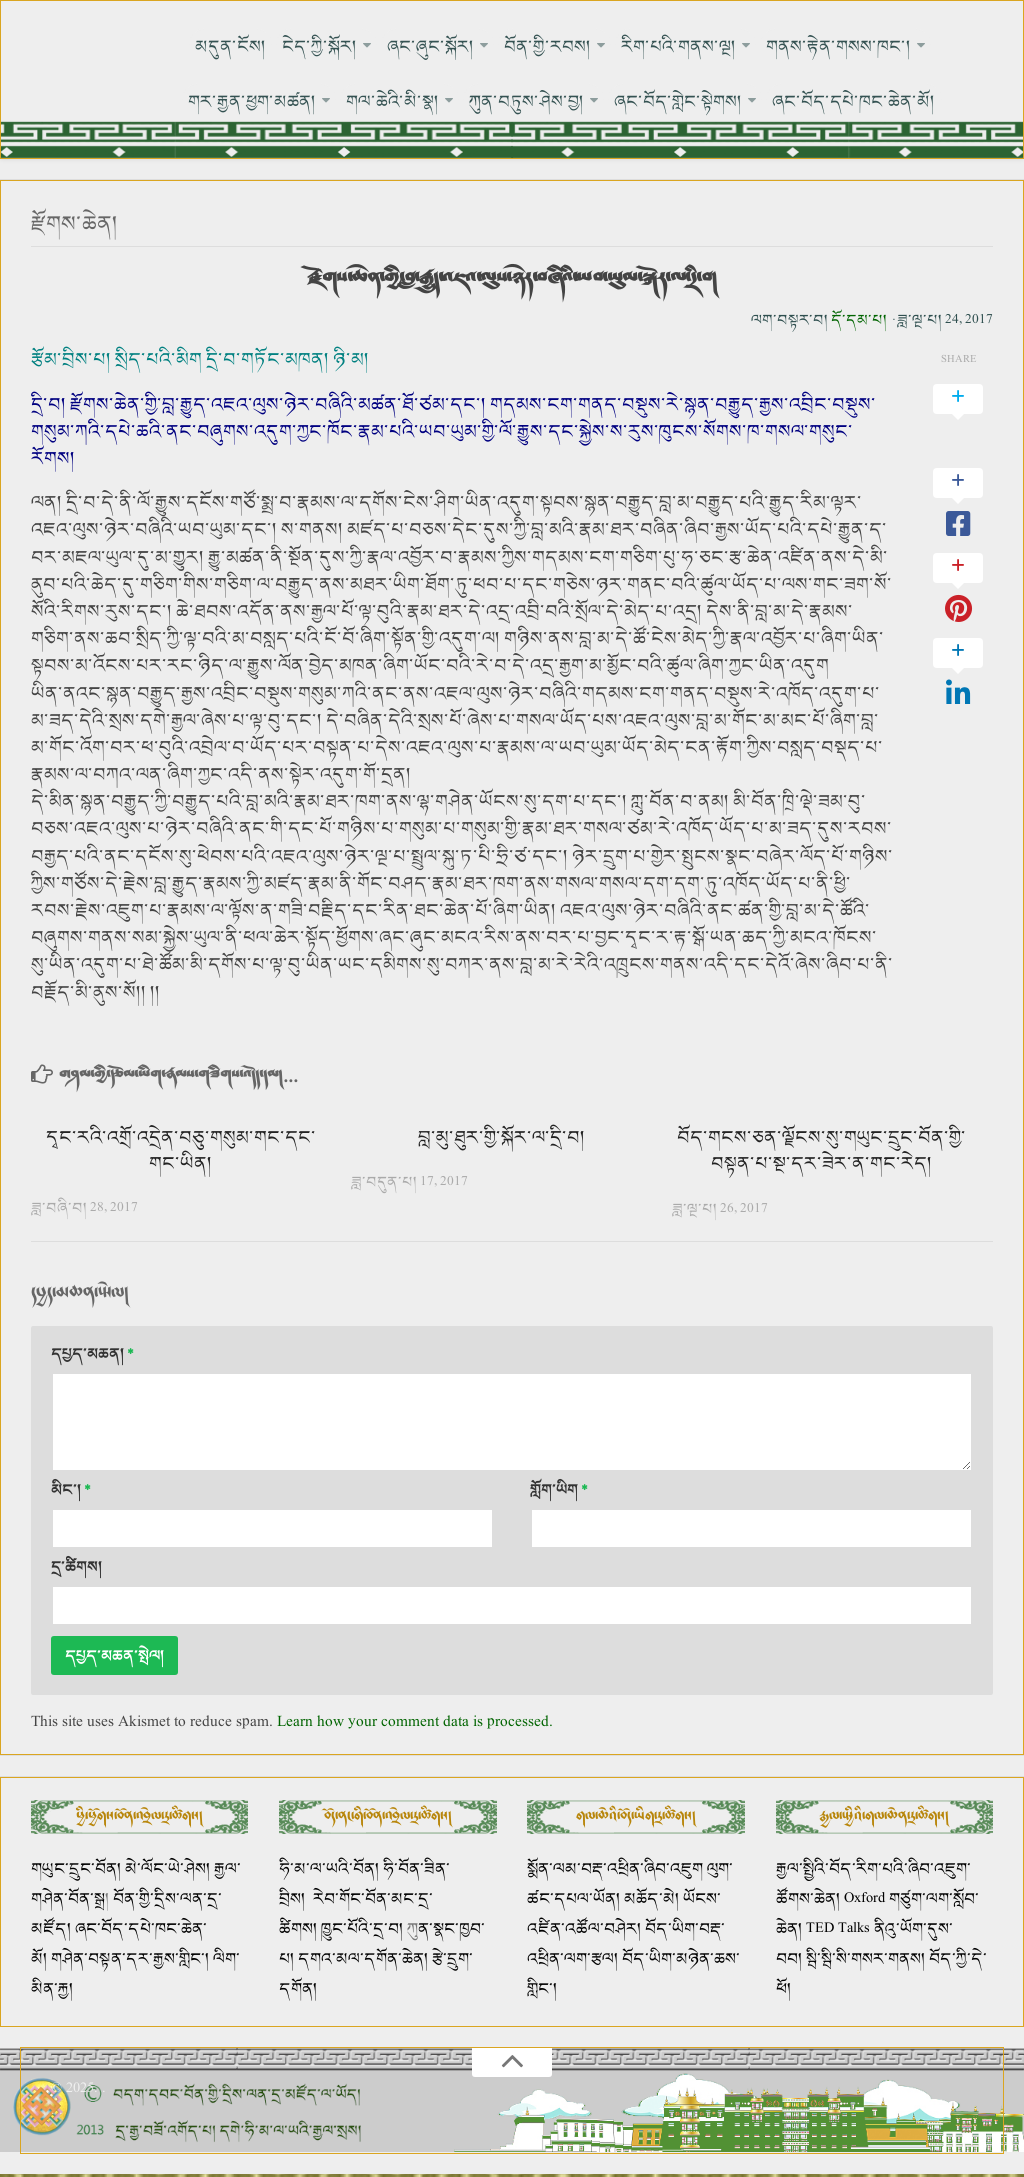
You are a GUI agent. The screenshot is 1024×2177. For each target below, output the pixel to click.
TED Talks (838, 1929)
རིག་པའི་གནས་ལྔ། (678, 46)
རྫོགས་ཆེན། (74, 224)
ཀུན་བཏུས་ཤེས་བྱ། (527, 102)
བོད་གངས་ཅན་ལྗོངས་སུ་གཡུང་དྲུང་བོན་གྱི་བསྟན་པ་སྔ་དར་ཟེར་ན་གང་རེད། (821, 1151)
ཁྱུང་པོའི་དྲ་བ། (362, 1929)
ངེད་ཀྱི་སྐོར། (319, 46)
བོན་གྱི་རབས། (547, 46)
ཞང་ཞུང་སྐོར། (430, 46)
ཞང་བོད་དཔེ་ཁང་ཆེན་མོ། (854, 102)
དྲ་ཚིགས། (76, 1567)
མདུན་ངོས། (230, 46)
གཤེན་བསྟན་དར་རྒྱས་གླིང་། (130, 1959)
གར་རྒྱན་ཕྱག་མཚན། (253, 102)
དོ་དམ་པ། (859, 320)
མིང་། (71, 1490)
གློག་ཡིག (559, 1490)
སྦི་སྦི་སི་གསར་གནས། (865, 1959)
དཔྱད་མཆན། (92, 1354)
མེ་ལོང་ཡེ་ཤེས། (169, 1869)
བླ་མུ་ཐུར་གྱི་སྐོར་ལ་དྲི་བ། (501, 1138)
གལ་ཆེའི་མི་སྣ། (393, 102)
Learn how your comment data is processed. (415, 1723)
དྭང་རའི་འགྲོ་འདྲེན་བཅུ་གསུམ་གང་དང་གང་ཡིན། (181, 1151)
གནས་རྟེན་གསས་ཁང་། (838, 46)
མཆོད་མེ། (651, 1899)
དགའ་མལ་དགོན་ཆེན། (363, 1959)
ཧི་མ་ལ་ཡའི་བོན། (331, 1869)
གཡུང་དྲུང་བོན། (76, 1869)
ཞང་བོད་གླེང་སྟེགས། (679, 102)
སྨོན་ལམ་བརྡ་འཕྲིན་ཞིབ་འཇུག (615, 1869)
